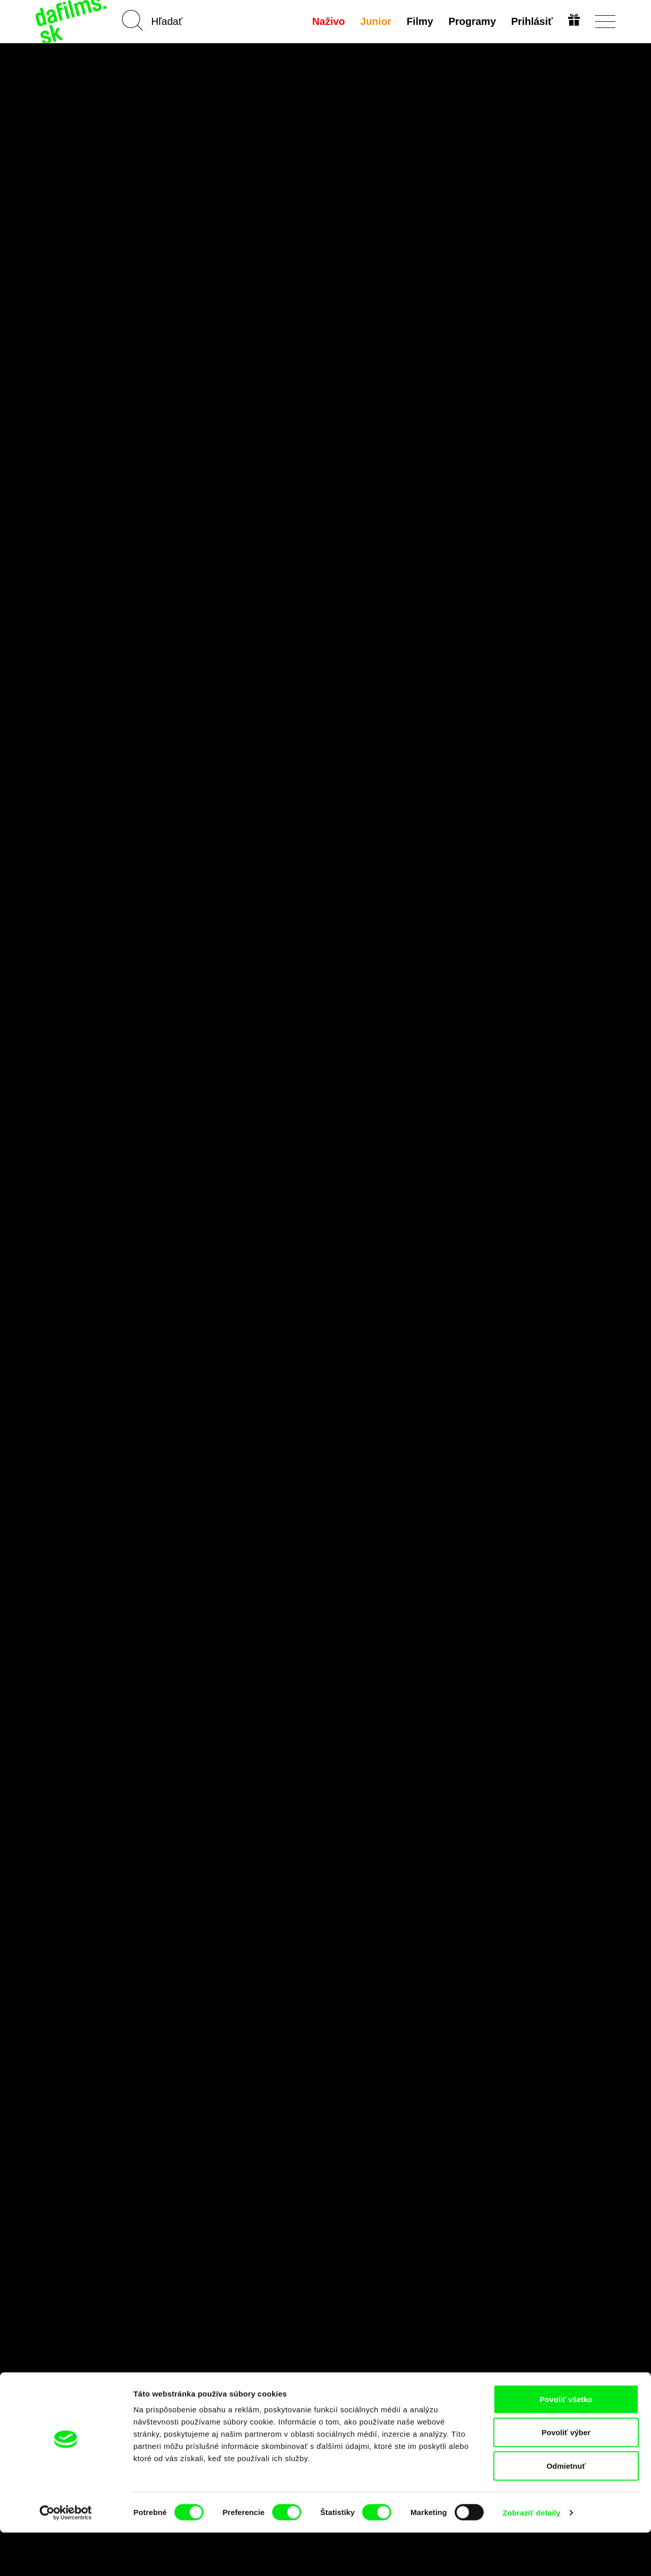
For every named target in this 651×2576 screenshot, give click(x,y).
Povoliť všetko (566, 2442)
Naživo (327, 21)
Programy (471, 21)
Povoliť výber (566, 2476)
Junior (374, 21)
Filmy (419, 21)
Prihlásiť (531, 21)
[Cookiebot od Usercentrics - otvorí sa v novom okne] (65, 2556)
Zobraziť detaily (531, 2556)
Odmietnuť (565, 2509)
